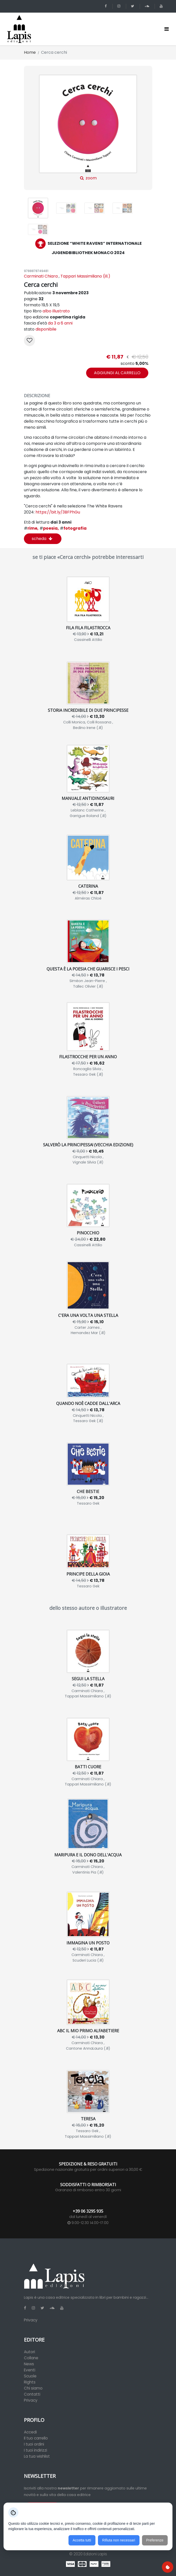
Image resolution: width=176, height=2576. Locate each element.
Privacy (31, 2320)
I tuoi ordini (34, 2444)
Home (30, 52)
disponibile (46, 329)
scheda (42, 538)
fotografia (73, 528)
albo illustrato (56, 311)
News (29, 2364)
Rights (30, 2382)
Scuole (30, 2376)
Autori (29, 2351)
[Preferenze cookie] (167, 2567)
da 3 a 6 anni (60, 323)
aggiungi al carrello (117, 373)
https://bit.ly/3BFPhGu (58, 512)
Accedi (30, 2432)
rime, (31, 528)
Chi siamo (33, 2388)
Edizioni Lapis (95, 2554)
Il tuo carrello (36, 2438)
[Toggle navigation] (166, 29)
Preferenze (154, 2540)
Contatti (32, 2394)
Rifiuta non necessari (118, 2540)
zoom (88, 128)
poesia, (49, 528)
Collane (31, 2358)
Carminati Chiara (41, 276)
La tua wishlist (37, 2456)
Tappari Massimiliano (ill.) (85, 276)
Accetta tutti (82, 2540)
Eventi (29, 2370)
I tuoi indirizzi (35, 2450)
